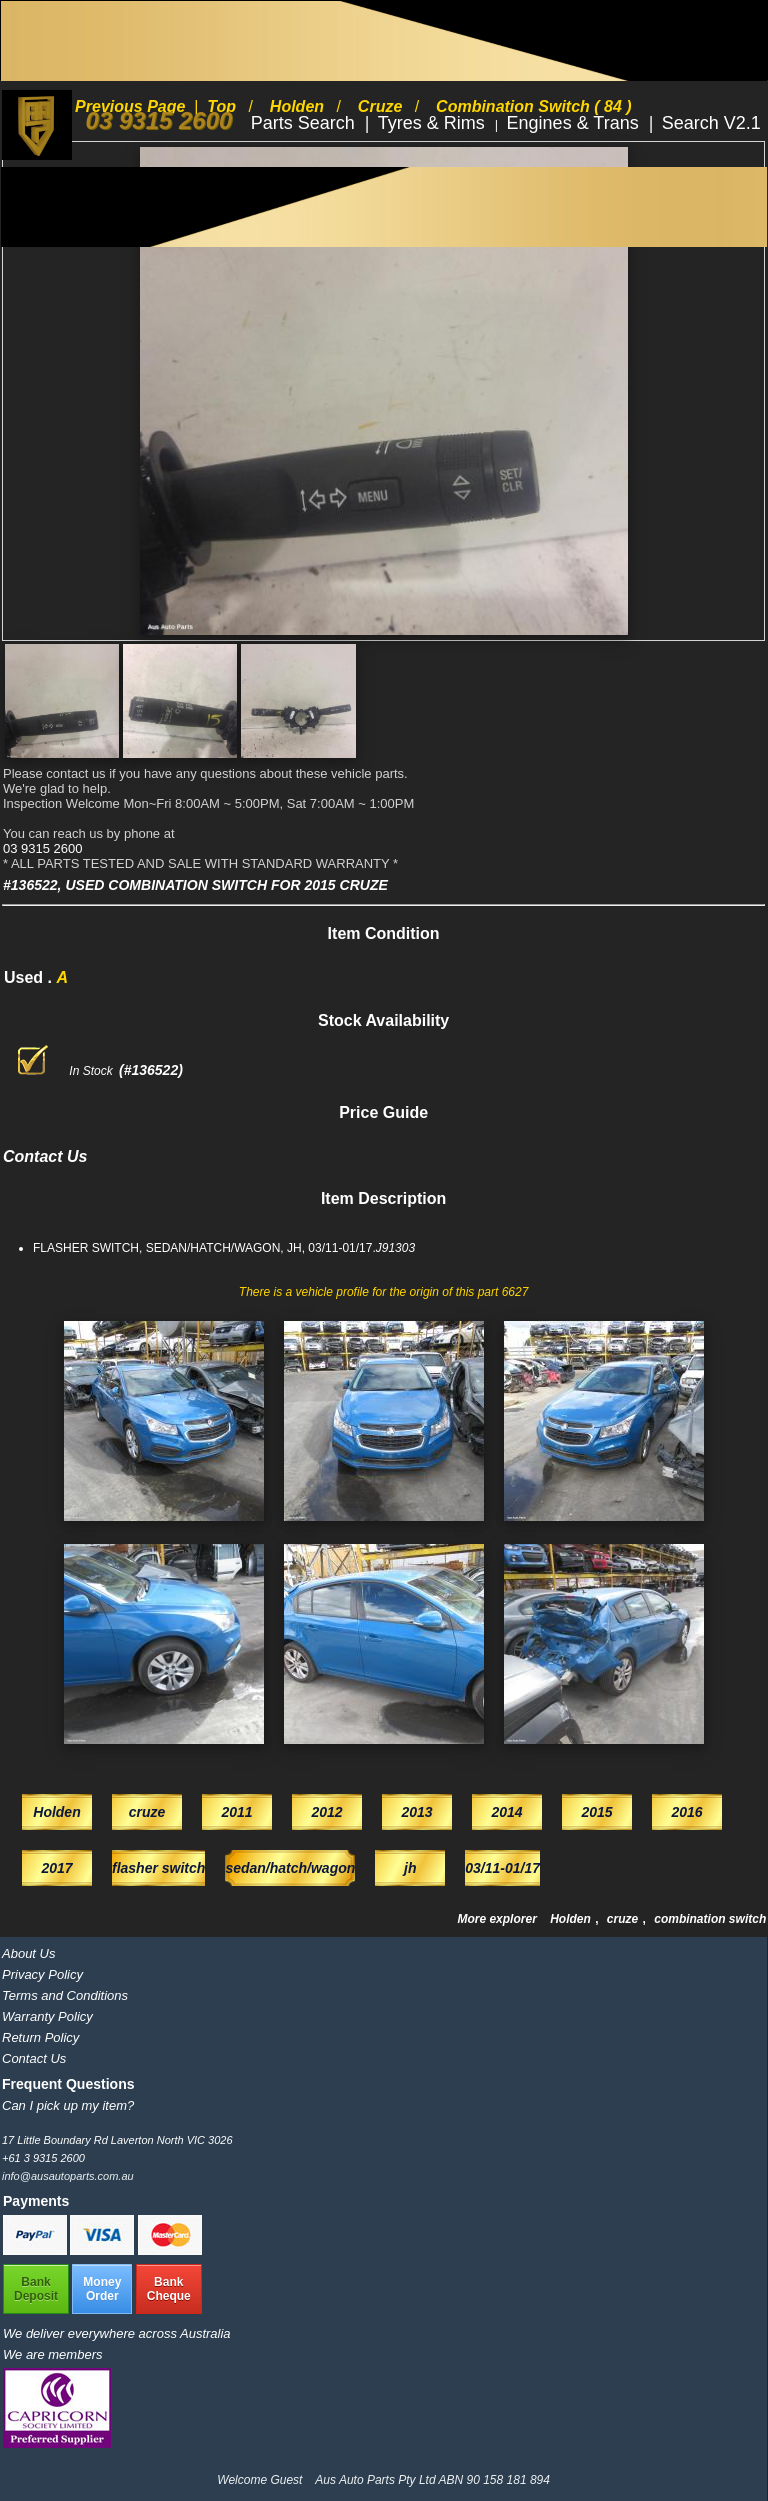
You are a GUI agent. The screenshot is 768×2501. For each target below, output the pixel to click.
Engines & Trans (575, 123)
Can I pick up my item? (68, 2105)
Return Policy (40, 2037)
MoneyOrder (102, 2289)
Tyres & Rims (434, 123)
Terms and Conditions (65, 1995)
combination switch (710, 1919)
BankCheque (169, 2289)
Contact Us (34, 2058)
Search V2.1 (711, 123)
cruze (624, 1919)
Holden (572, 1919)
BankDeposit (36, 2289)
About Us (28, 1953)
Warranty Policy (47, 2016)
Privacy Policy (42, 1974)
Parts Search (305, 123)
